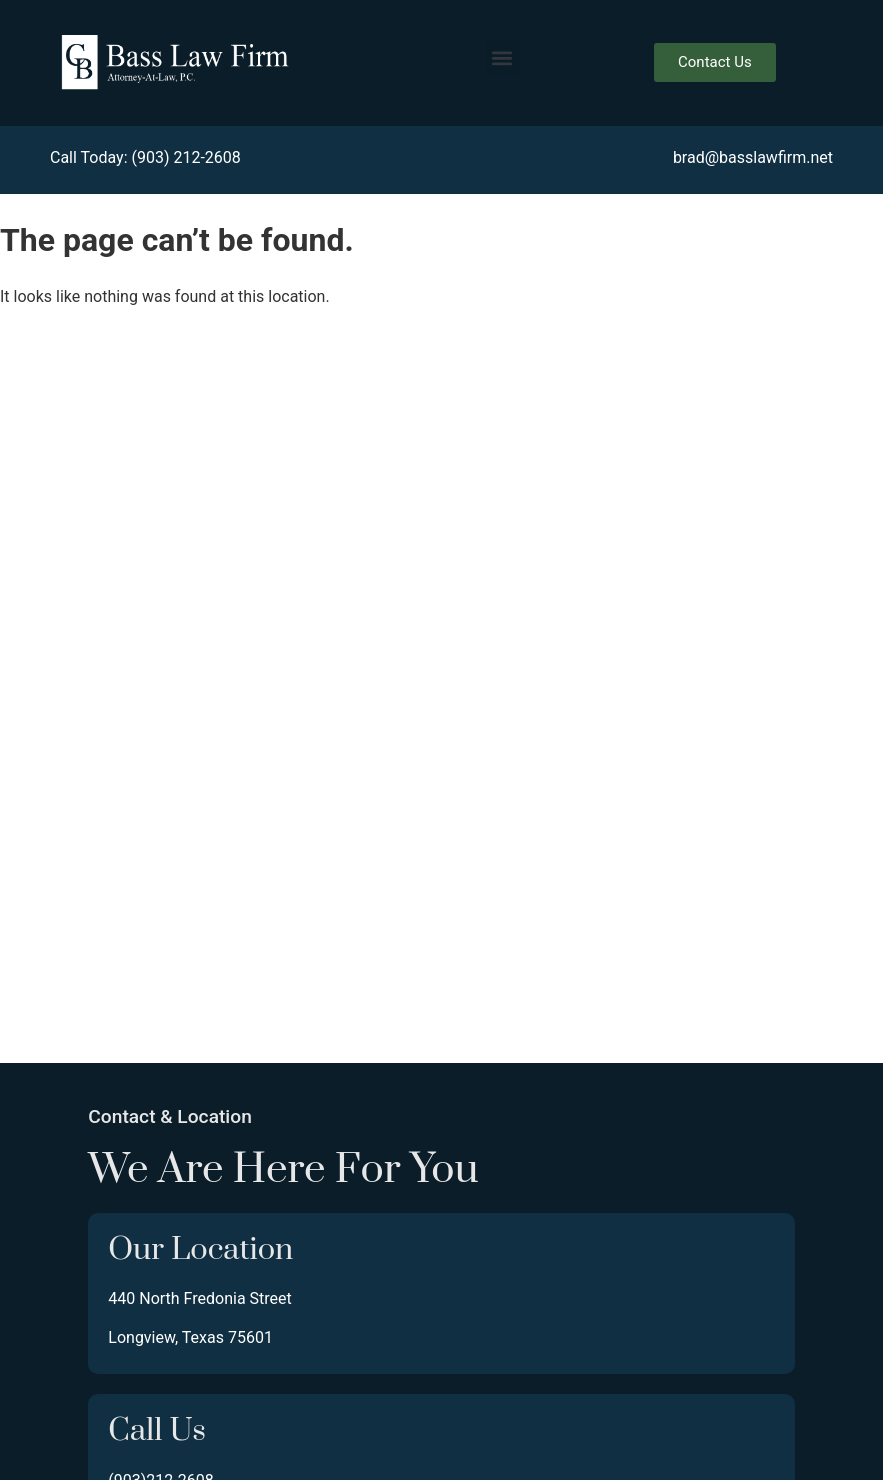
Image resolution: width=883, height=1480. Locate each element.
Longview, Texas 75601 (190, 1337)
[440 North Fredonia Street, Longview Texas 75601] (441, 693)
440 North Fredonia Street (199, 1298)
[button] (502, 57)
